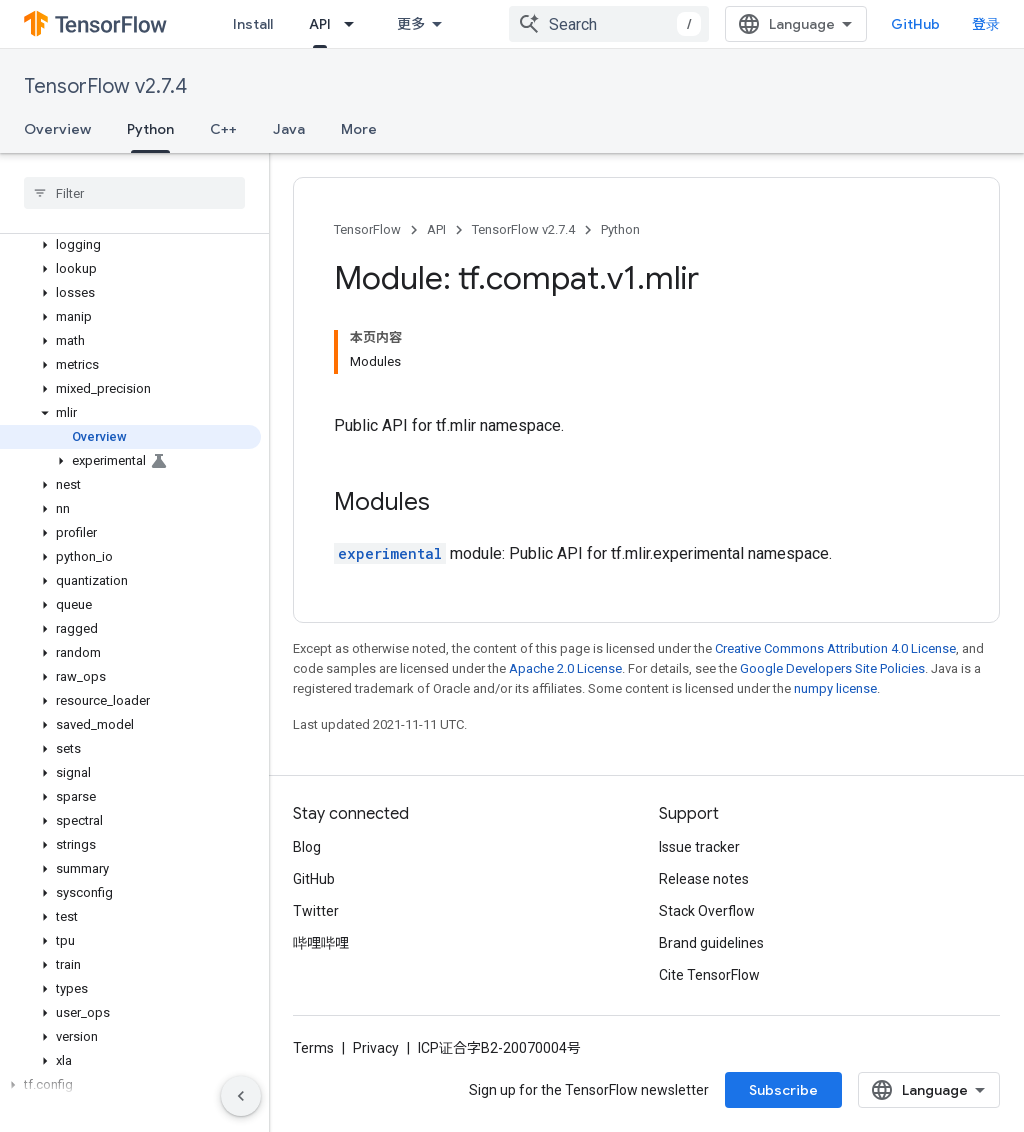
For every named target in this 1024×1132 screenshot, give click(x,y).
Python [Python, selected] (150, 129)
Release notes (704, 879)
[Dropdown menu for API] (355, 24)
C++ (223, 129)
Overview (57, 129)
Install (253, 24)
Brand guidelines (711, 943)
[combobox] (609, 24)
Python (620, 229)
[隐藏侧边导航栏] (241, 1096)
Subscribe (783, 1090)
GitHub (915, 24)
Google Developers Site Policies (832, 668)
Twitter (316, 911)
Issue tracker (699, 847)
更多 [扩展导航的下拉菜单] (411, 24)
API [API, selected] (320, 24)
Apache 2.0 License (565, 668)
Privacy (376, 1048)
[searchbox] (134, 193)
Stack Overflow (707, 911)
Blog (307, 847)
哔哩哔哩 (321, 943)
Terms (313, 1048)
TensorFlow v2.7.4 (105, 86)
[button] (130, 245)
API (436, 229)
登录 (986, 24)
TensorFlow (367, 229)
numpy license (835, 688)
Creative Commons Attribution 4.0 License (835, 648)
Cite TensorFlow (709, 975)
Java (289, 129)
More (359, 129)
